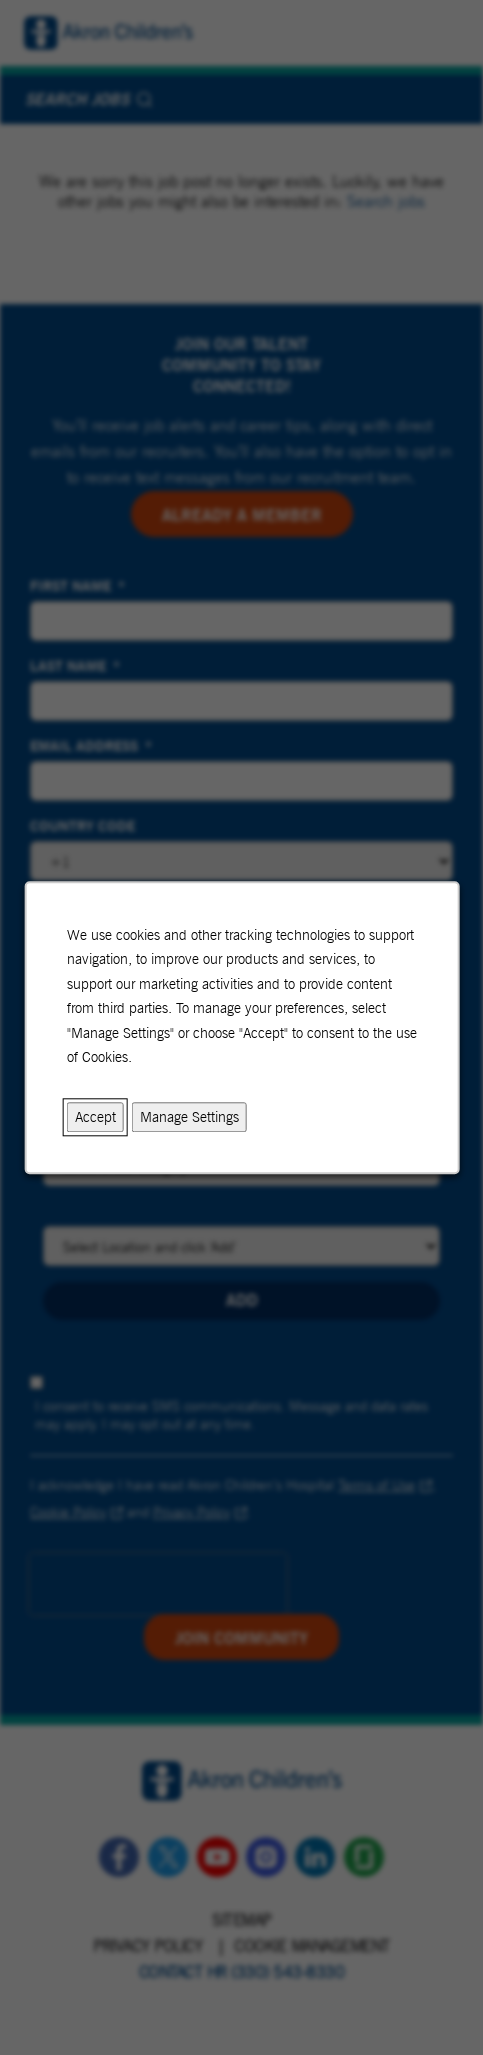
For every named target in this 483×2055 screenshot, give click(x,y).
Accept (94, 1116)
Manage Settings (188, 1116)
